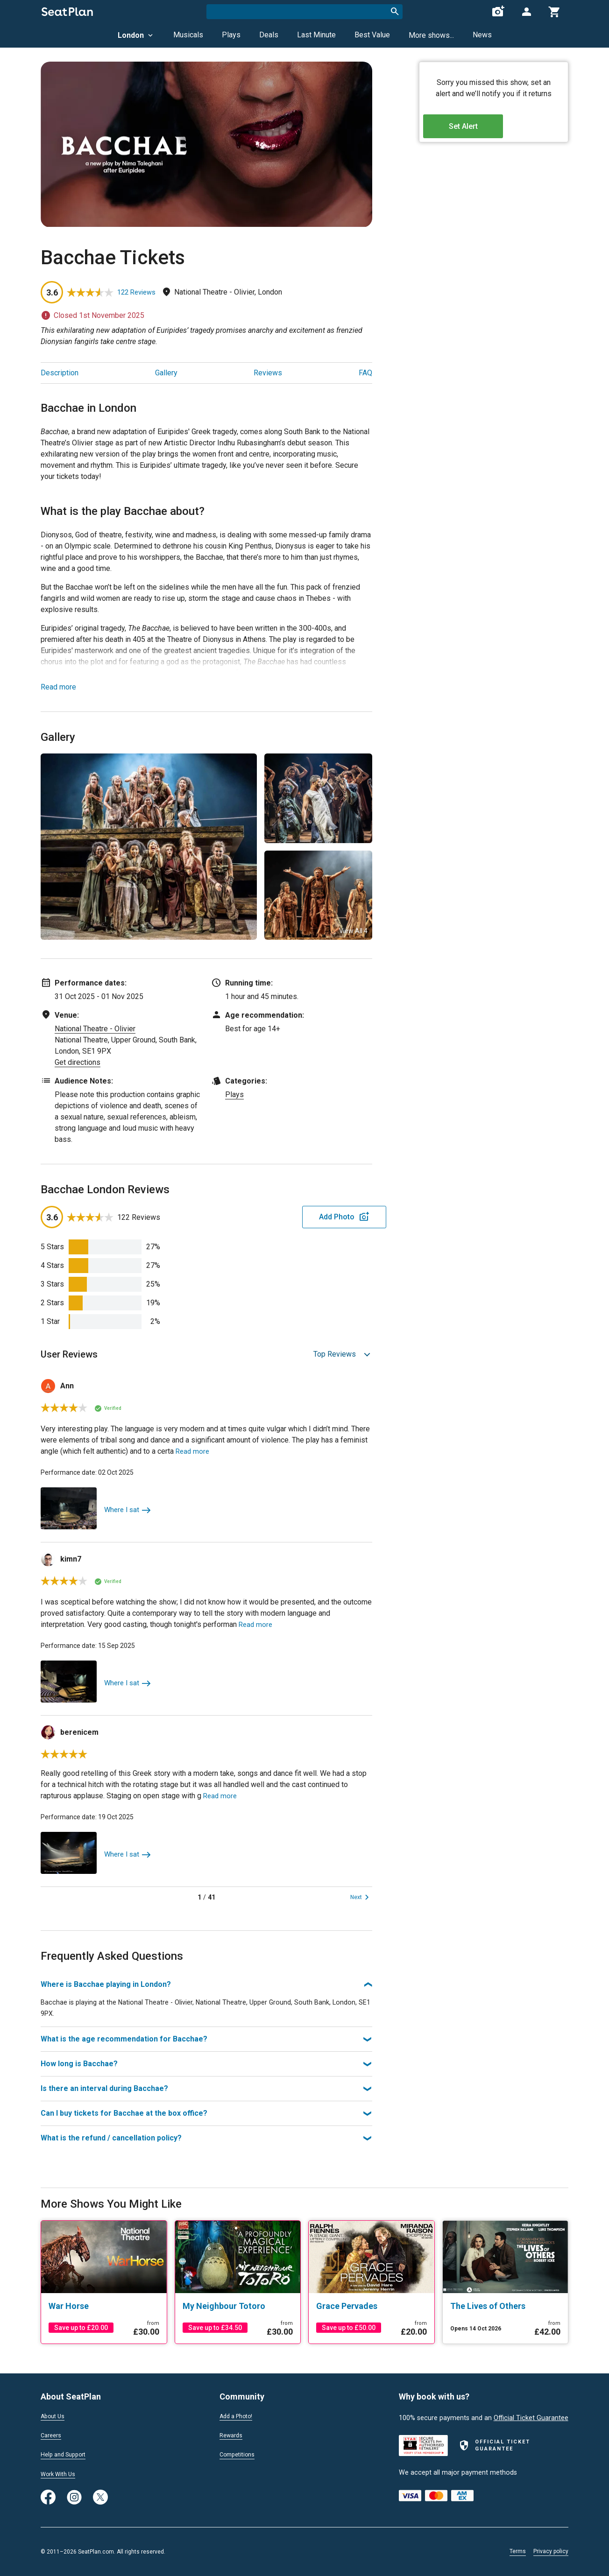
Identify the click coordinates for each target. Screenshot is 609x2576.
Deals (268, 34)
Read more (58, 687)
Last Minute (316, 34)
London (136, 35)
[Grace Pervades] (371, 2304)
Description (59, 372)
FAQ (365, 372)
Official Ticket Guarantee (531, 2415)
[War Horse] (104, 2304)
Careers (52, 2433)
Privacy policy (550, 2551)
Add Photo (299, 1216)
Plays (231, 34)
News (482, 34)
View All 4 (353, 931)
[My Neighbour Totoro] (238, 2304)
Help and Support (67, 2453)
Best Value (372, 34)
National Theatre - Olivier (95, 1028)
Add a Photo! (239, 2413)
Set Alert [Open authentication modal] (494, 131)
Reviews (268, 372)
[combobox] (304, 11)
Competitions (240, 2453)
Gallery (166, 372)
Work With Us (61, 2473)
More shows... (431, 35)
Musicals (188, 34)
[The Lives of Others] (505, 2304)
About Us (55, 2413)
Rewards (233, 2433)
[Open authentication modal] (526, 11)
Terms (518, 2551)
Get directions (77, 1062)
